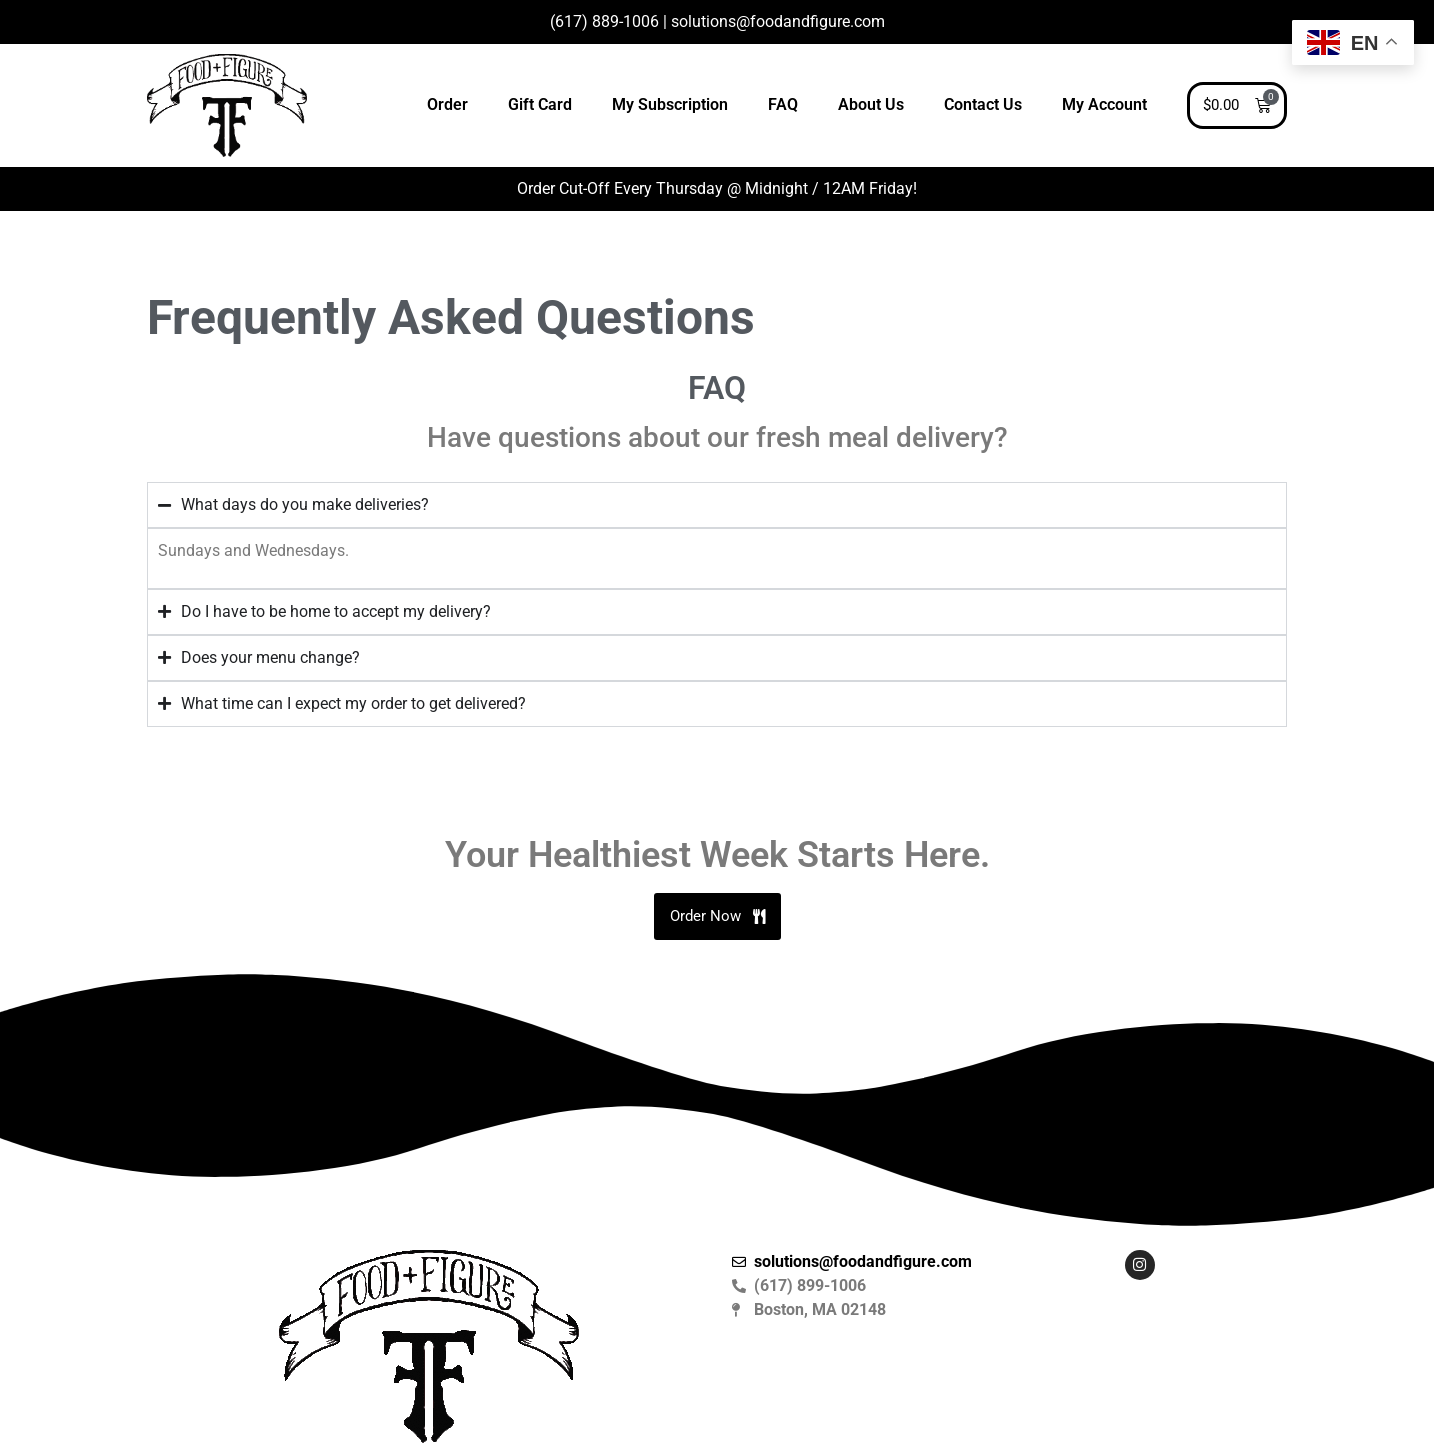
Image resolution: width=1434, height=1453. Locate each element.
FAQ (783, 104)
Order (447, 104)
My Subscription (670, 104)
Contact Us (983, 104)
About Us (871, 104)
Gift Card (540, 104)
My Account (1104, 104)
